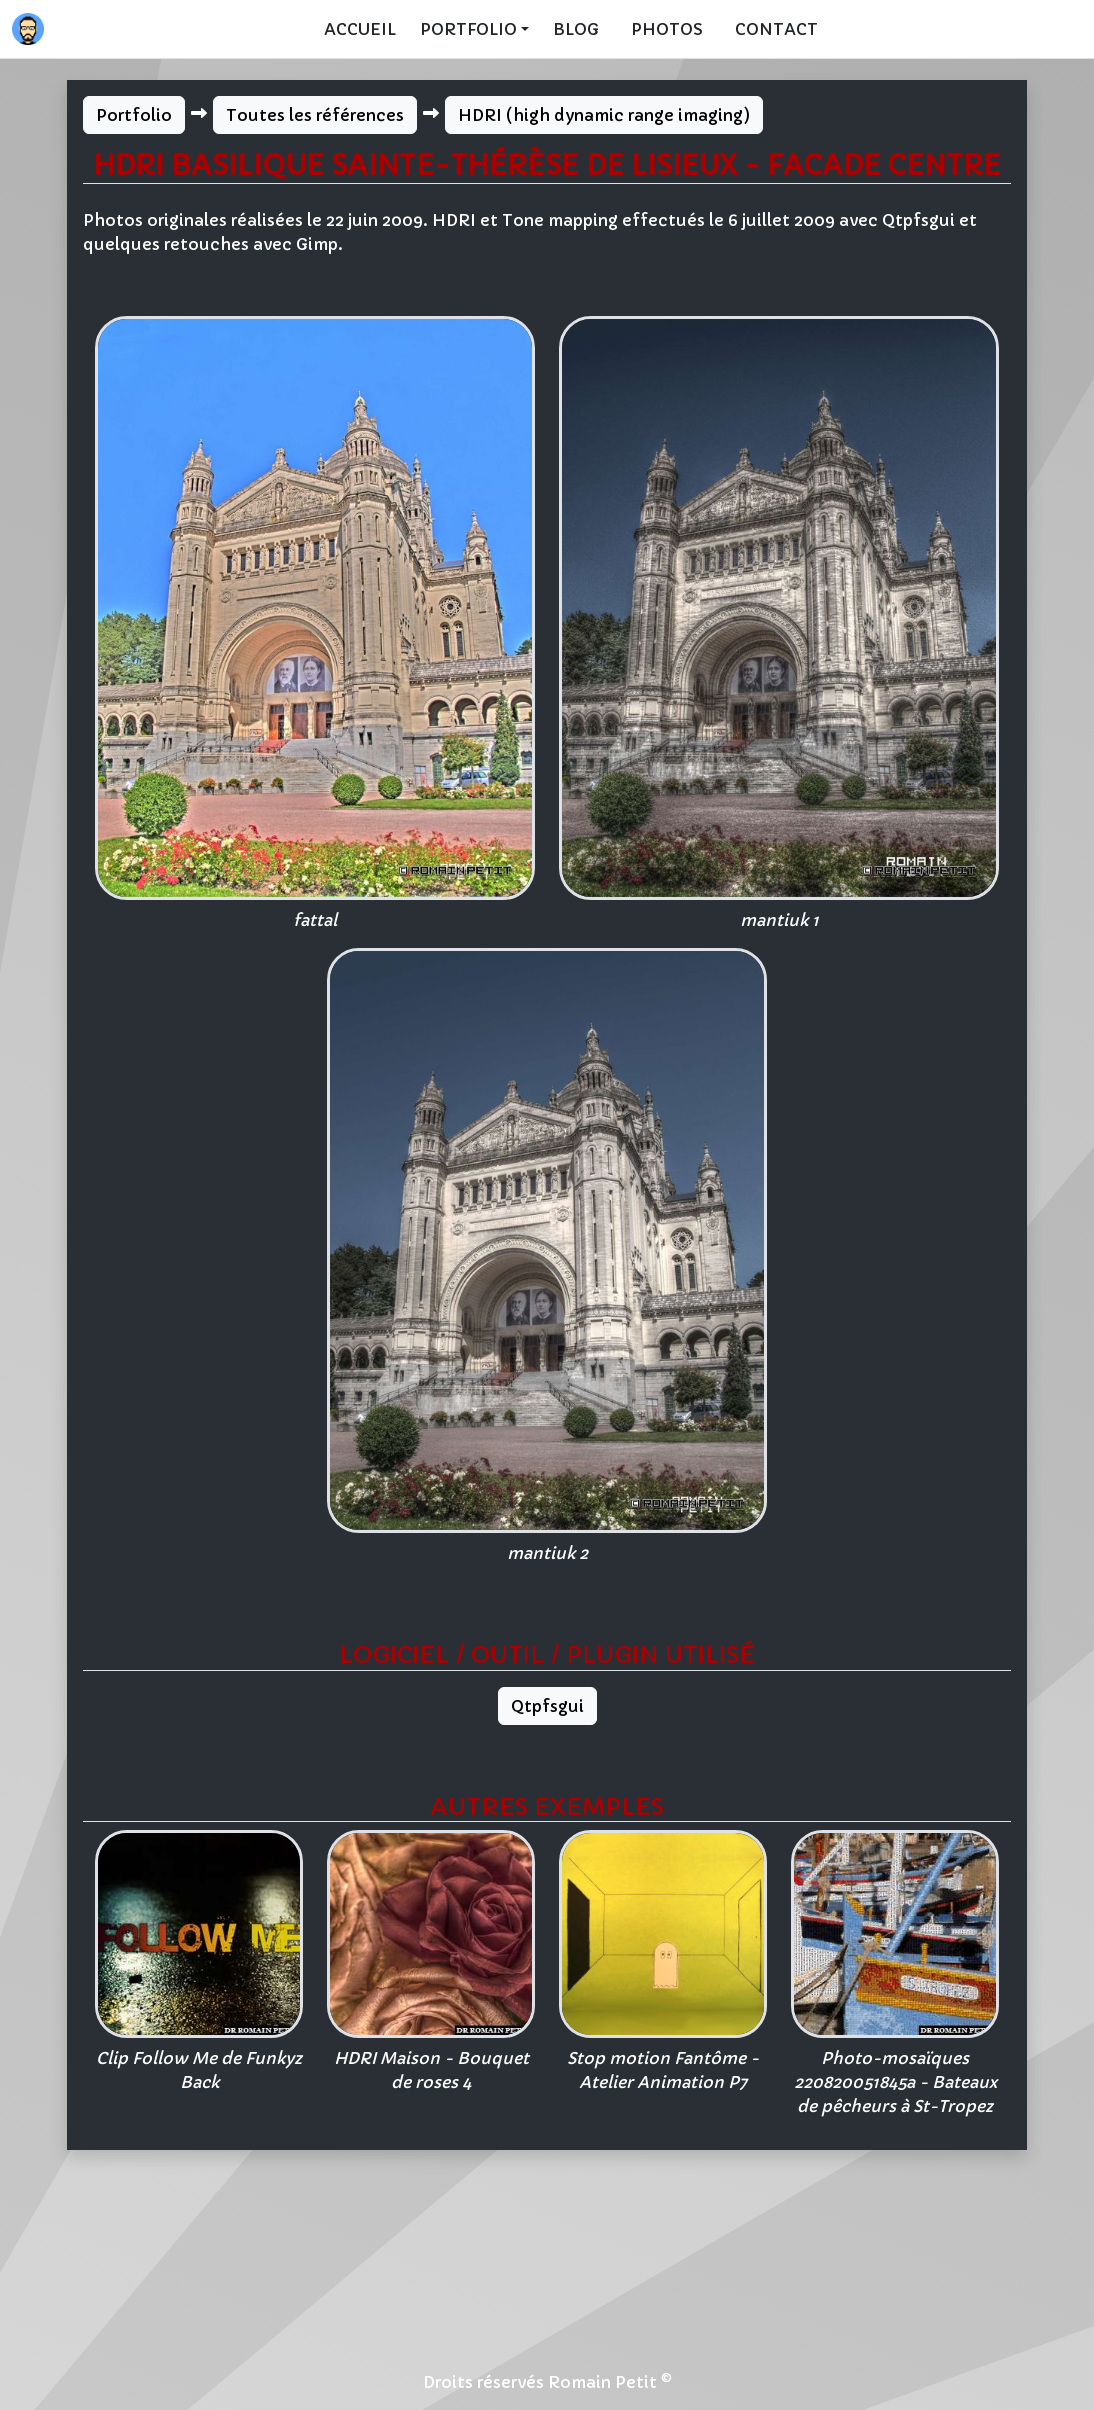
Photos (667, 29)
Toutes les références (315, 115)
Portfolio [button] (468, 29)
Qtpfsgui (547, 1706)
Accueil (360, 29)
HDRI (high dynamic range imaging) (604, 115)
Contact (776, 29)
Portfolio (134, 115)
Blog (576, 29)
